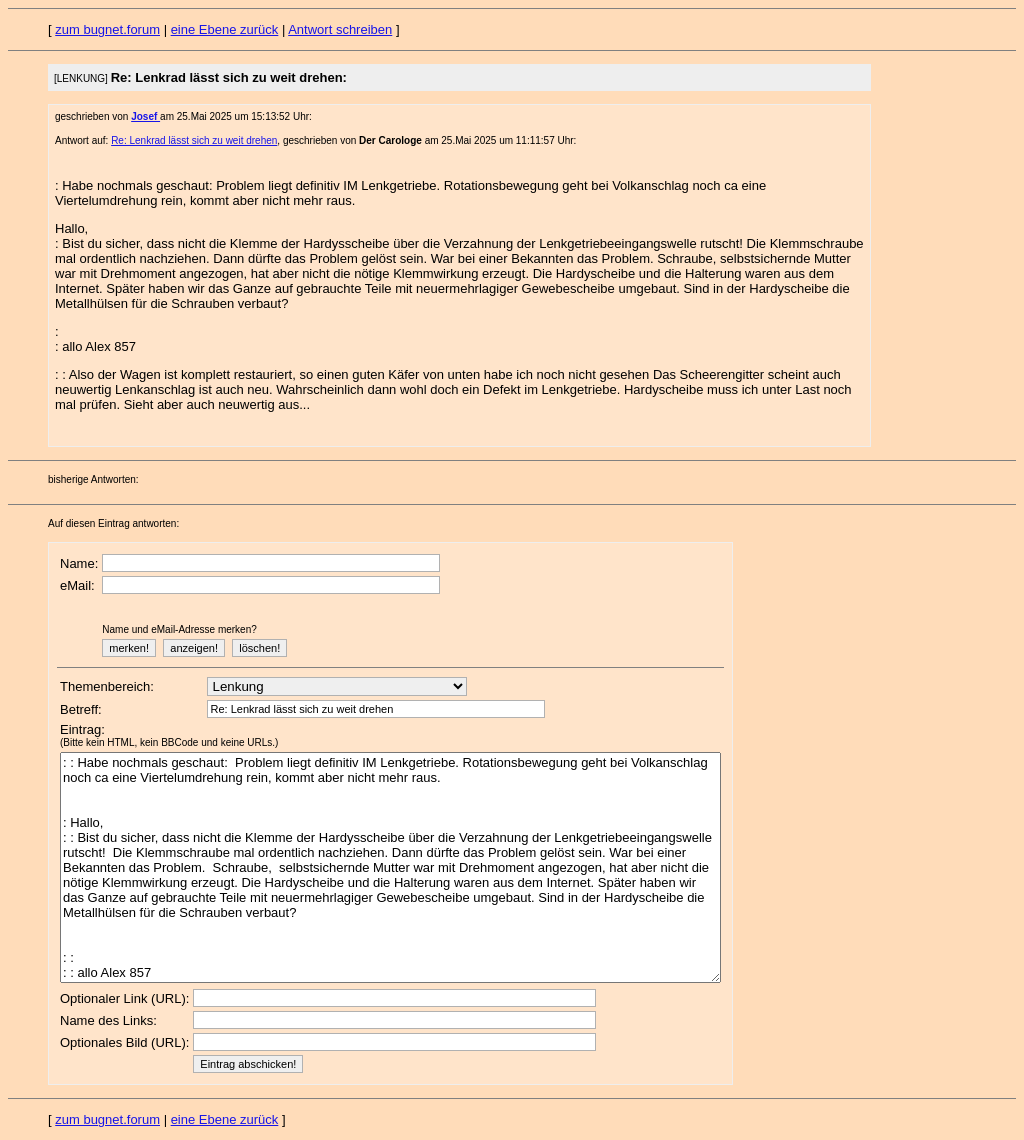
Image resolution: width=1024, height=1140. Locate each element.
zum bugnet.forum (107, 29)
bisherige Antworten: (93, 479)
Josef (145, 116)
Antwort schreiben (340, 29)
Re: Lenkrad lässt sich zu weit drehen (194, 140)
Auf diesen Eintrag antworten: (113, 523)
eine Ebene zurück (225, 29)
